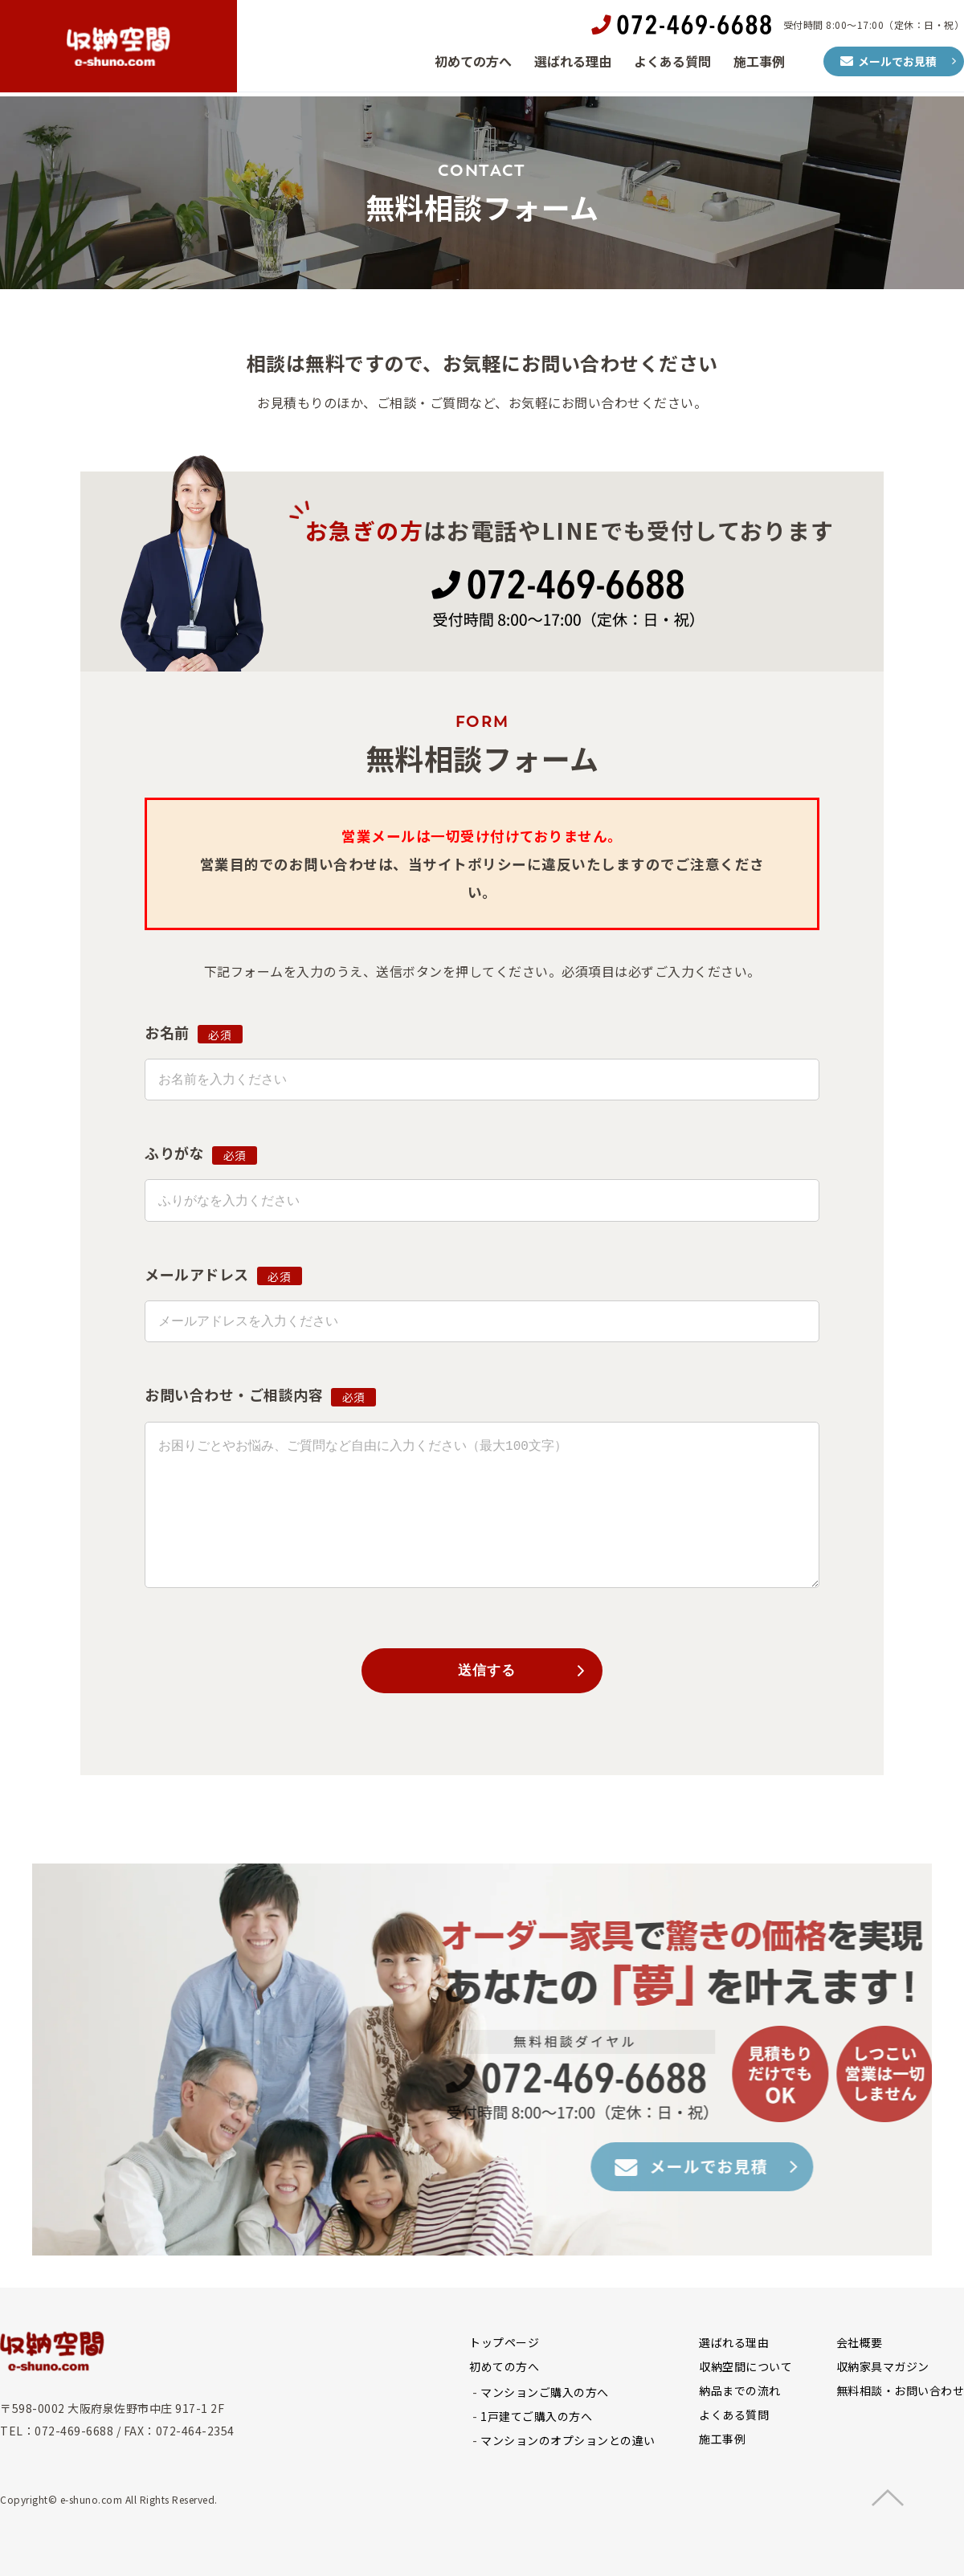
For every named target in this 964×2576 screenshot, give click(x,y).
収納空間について (745, 2369)
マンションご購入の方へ (544, 2394)
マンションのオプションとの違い (568, 2443)
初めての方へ (473, 62)
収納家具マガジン (882, 2369)
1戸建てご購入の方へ (536, 2419)
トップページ (504, 2345)
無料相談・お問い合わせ (900, 2393)
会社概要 (859, 2345)
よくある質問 (672, 62)
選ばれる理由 (572, 62)
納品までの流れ (740, 2393)
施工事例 (759, 62)
